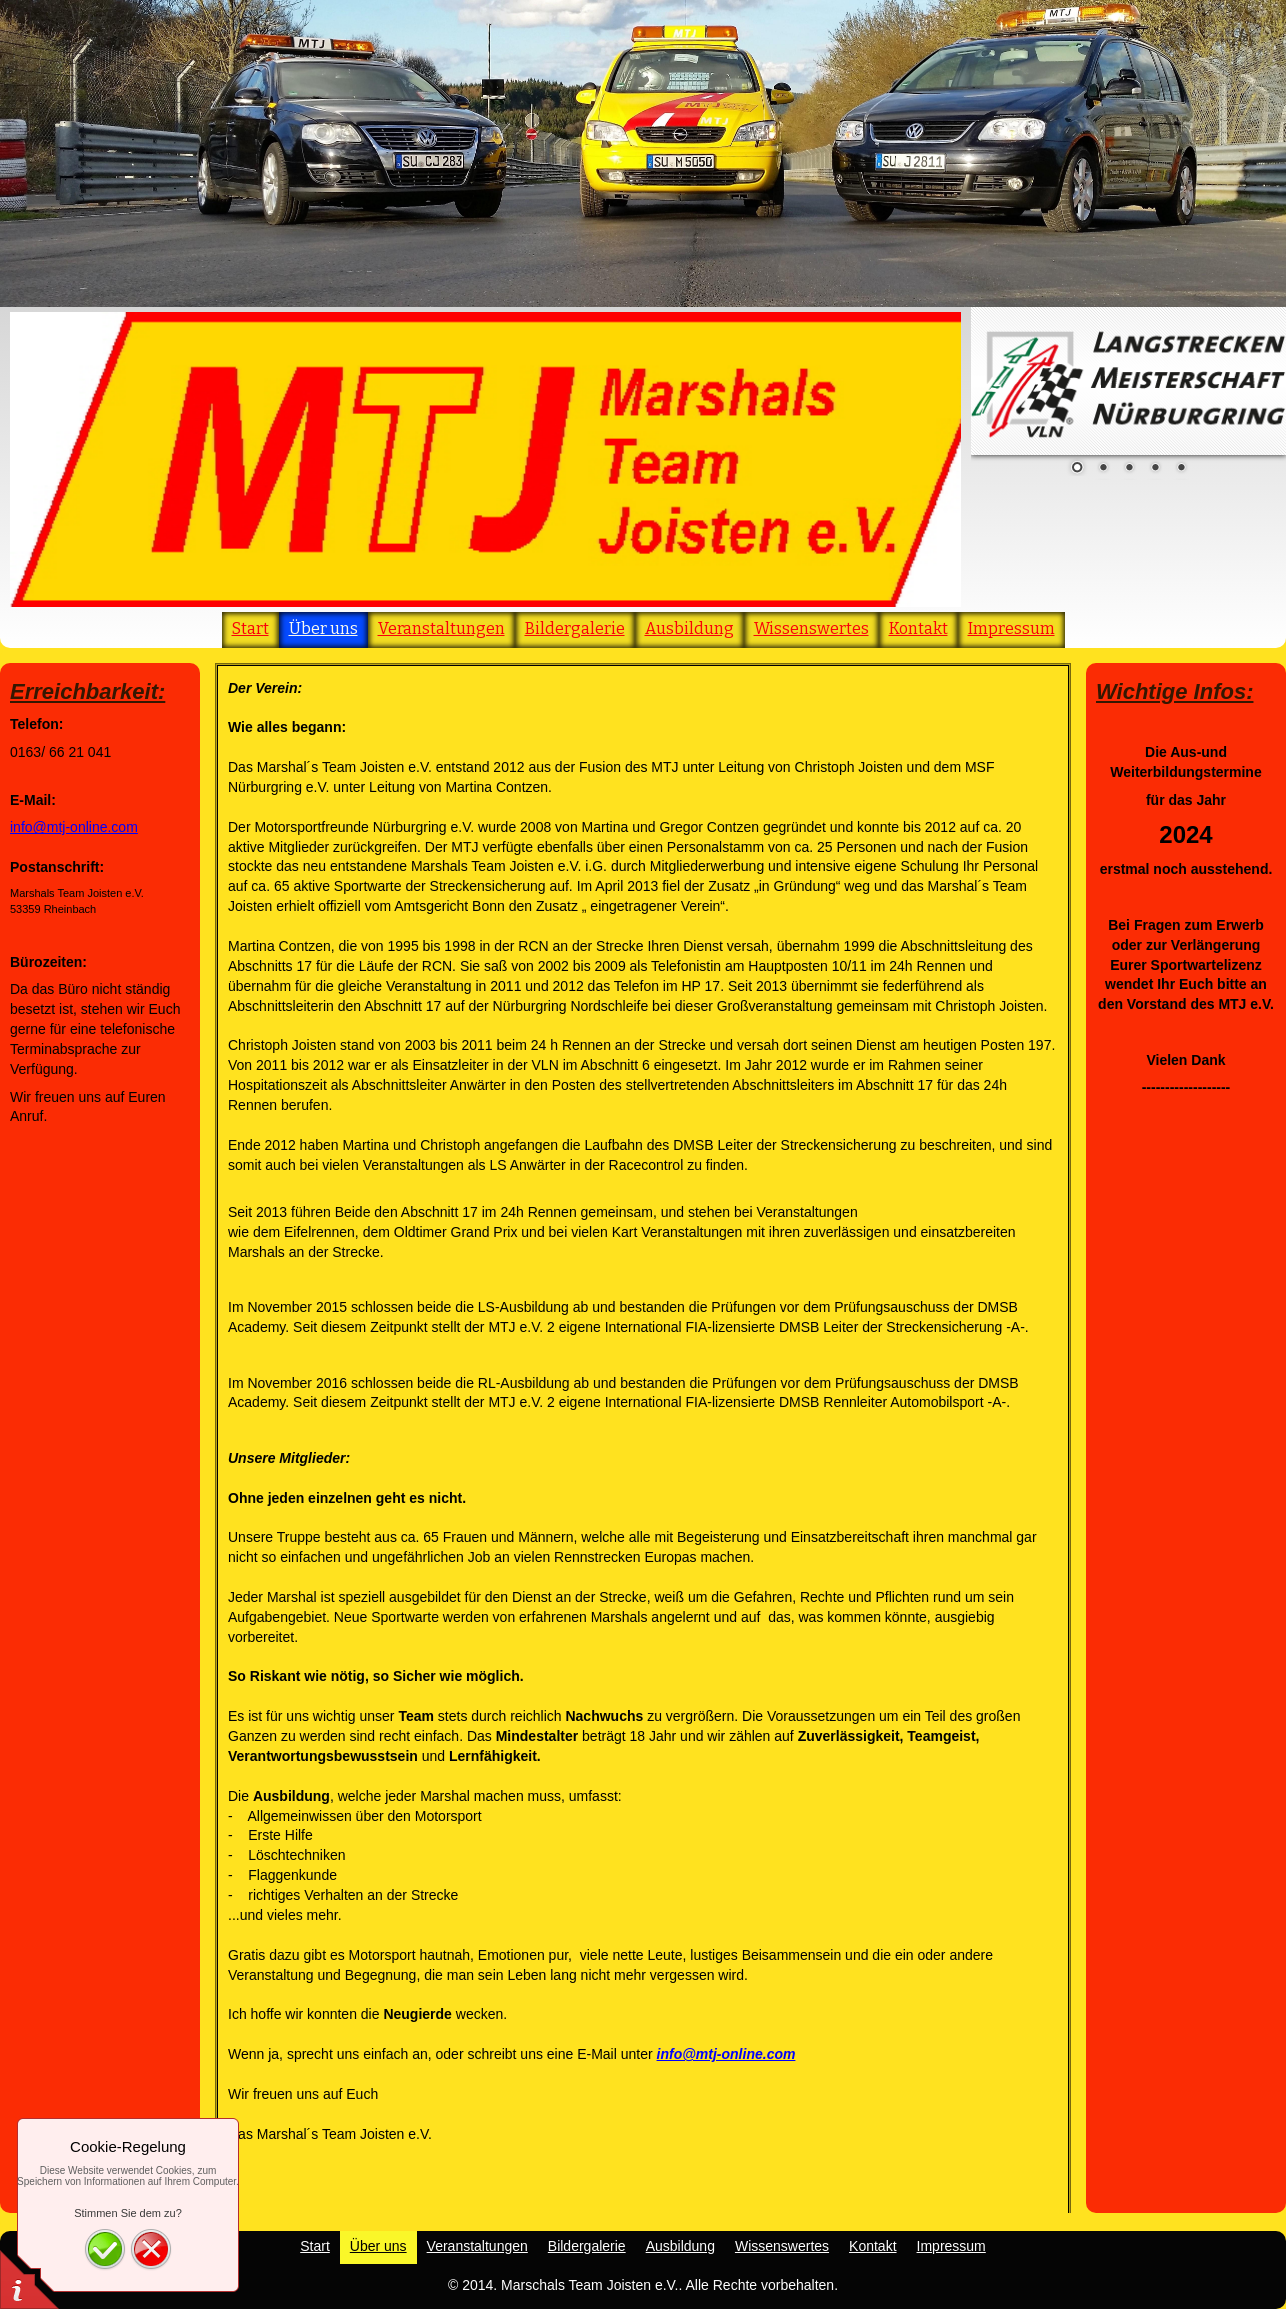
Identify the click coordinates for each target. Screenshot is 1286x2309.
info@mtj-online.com (74, 827)
